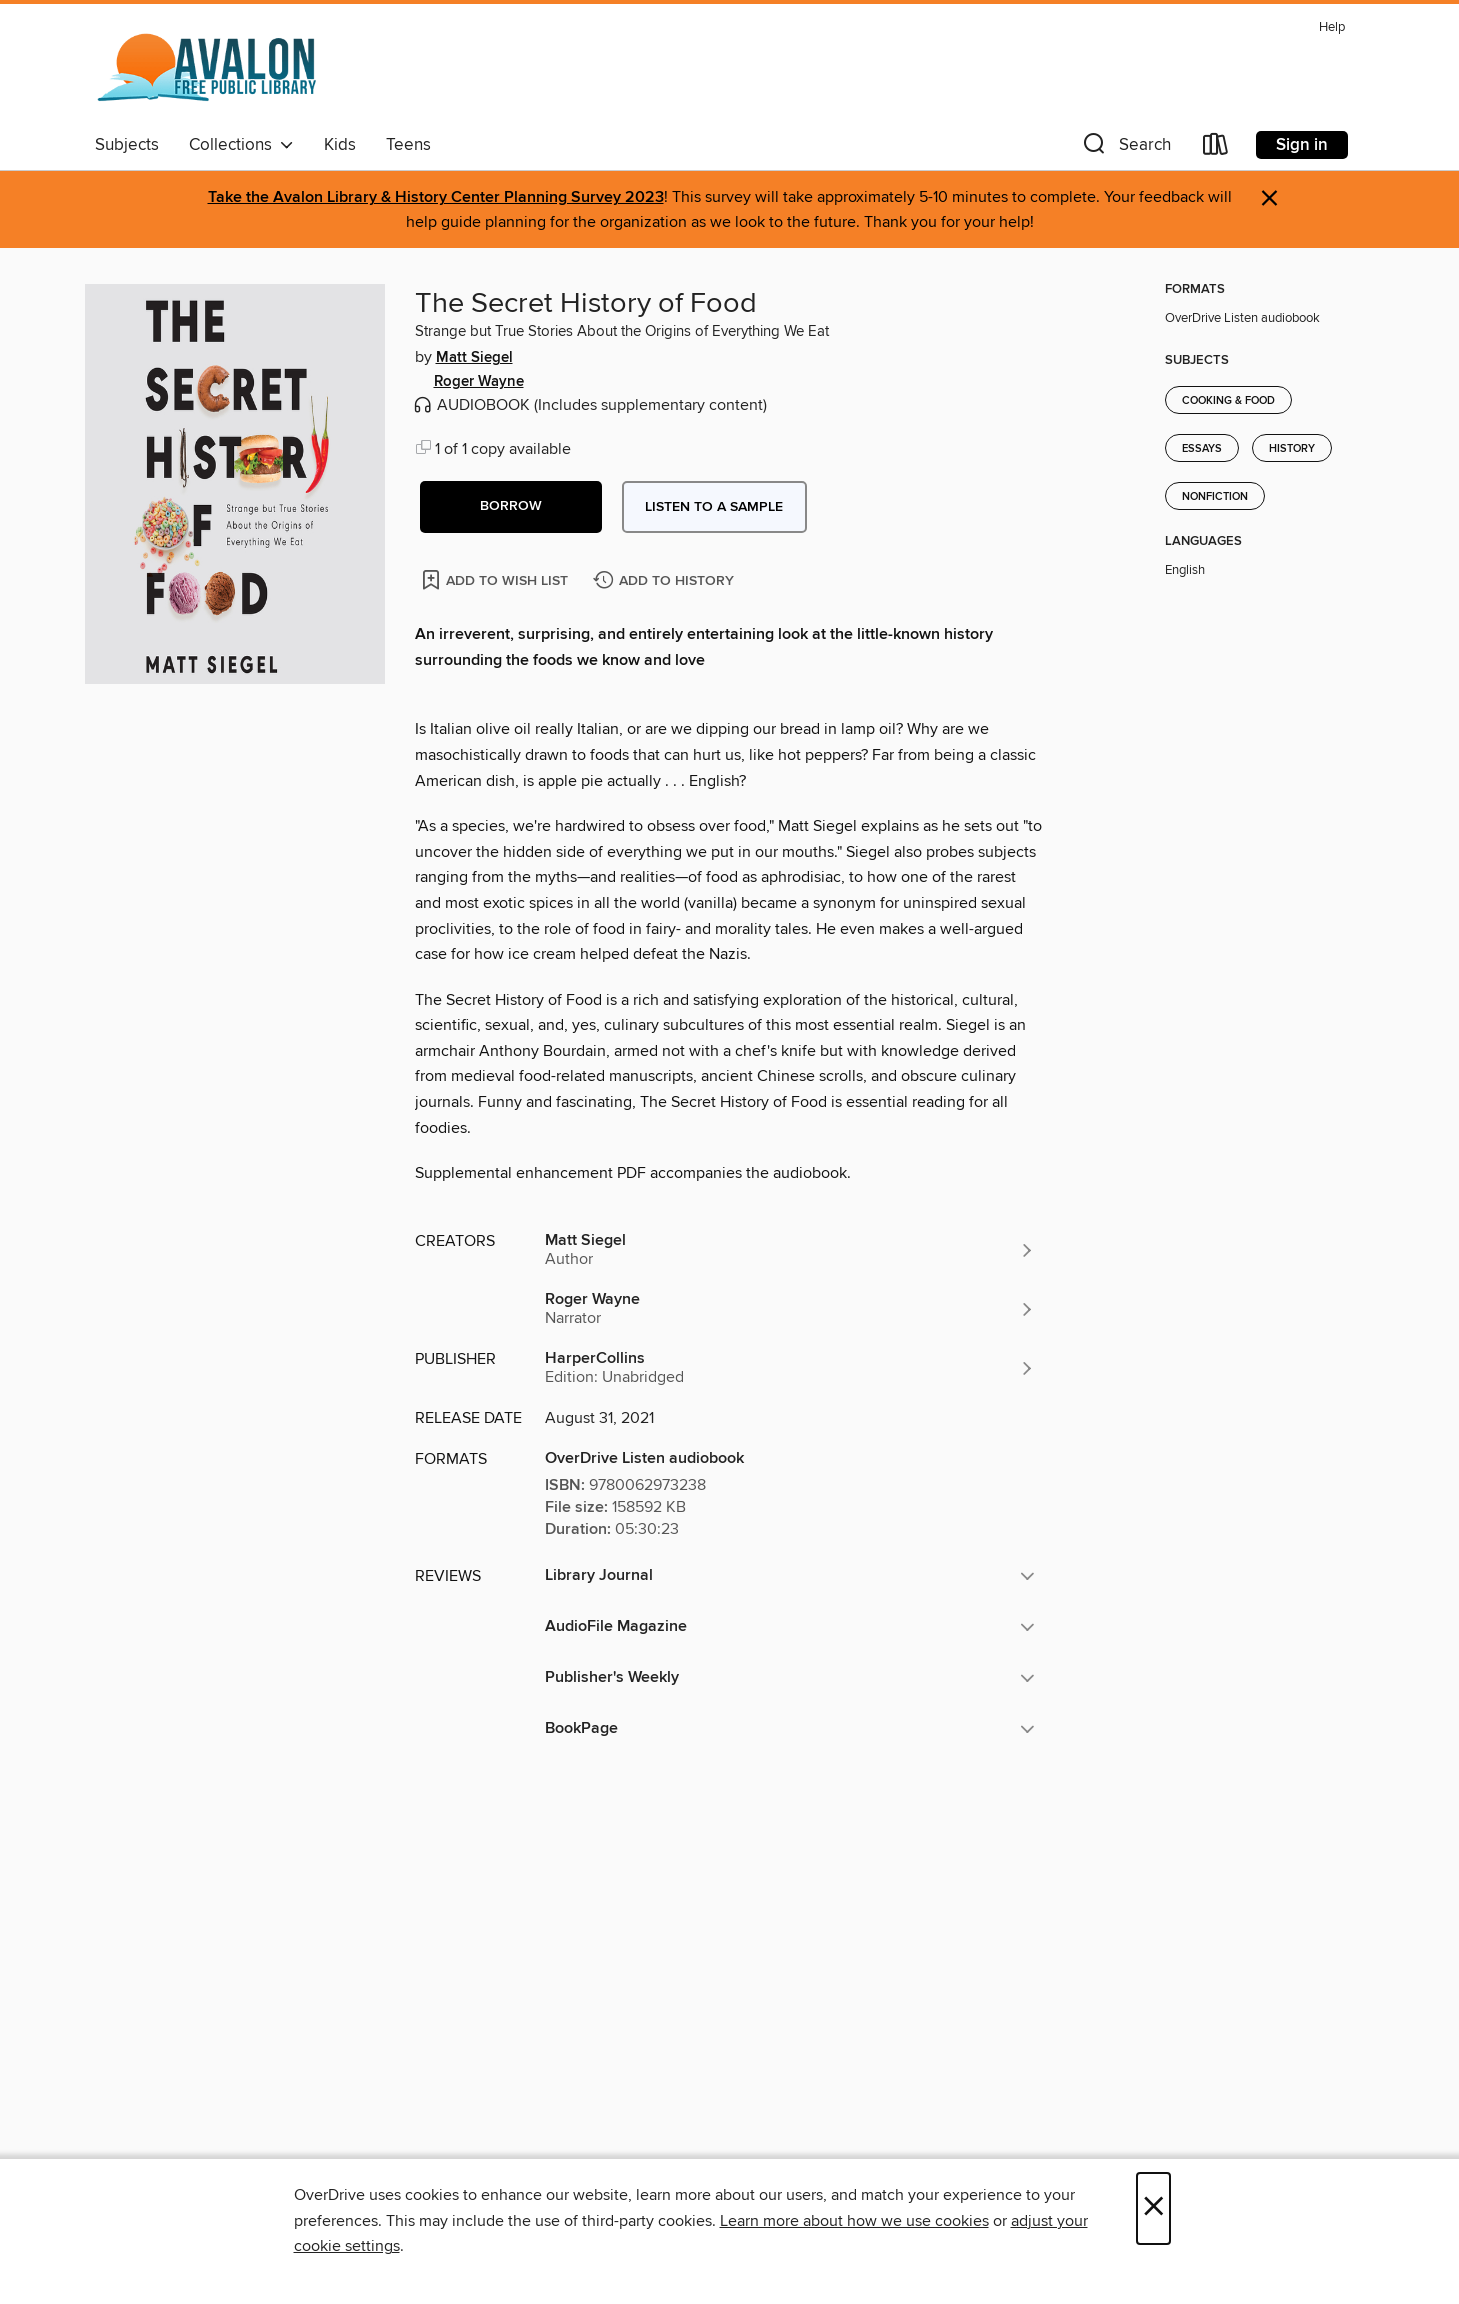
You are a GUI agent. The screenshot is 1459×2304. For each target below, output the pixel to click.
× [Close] (1153, 2208)
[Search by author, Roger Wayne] (790, 1309)
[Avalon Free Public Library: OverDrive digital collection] (209, 69)
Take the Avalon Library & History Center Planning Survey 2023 (436, 197)
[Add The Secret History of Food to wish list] (496, 579)
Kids (340, 145)
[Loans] (1216, 148)
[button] (1125, 148)
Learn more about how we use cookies (854, 2221)
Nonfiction (1215, 497)
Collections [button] (241, 145)
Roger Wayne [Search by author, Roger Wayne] (479, 382)
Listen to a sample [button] (714, 507)
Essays (1202, 449)
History (1292, 449)
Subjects (127, 145)
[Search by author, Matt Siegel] (790, 1250)
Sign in (1302, 145)
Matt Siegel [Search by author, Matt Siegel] (474, 358)
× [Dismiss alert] (1269, 198)
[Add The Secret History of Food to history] (666, 581)
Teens (408, 145)
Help (1332, 27)
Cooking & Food (1228, 401)
